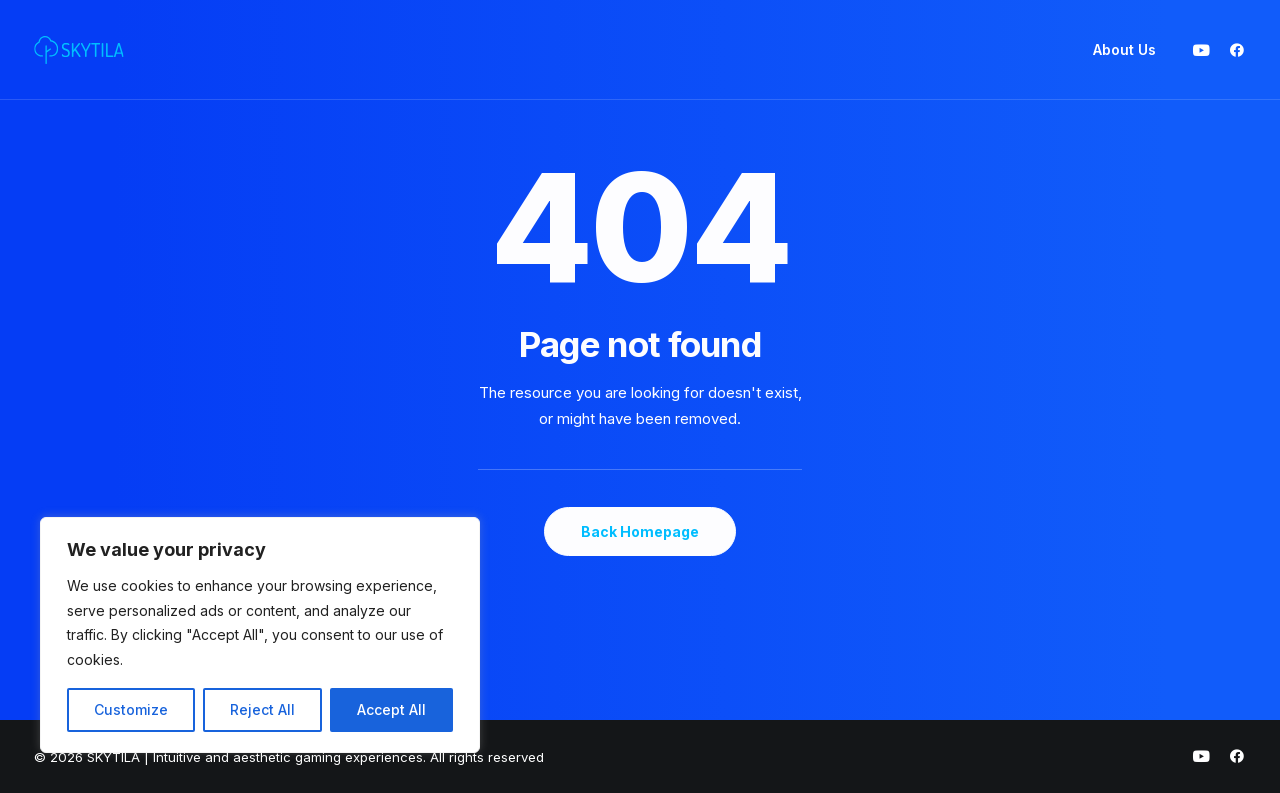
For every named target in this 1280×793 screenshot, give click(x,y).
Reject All (262, 709)
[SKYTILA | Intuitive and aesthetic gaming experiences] (79, 50)
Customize (131, 709)
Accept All (391, 709)
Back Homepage (640, 531)
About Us (1124, 49)
